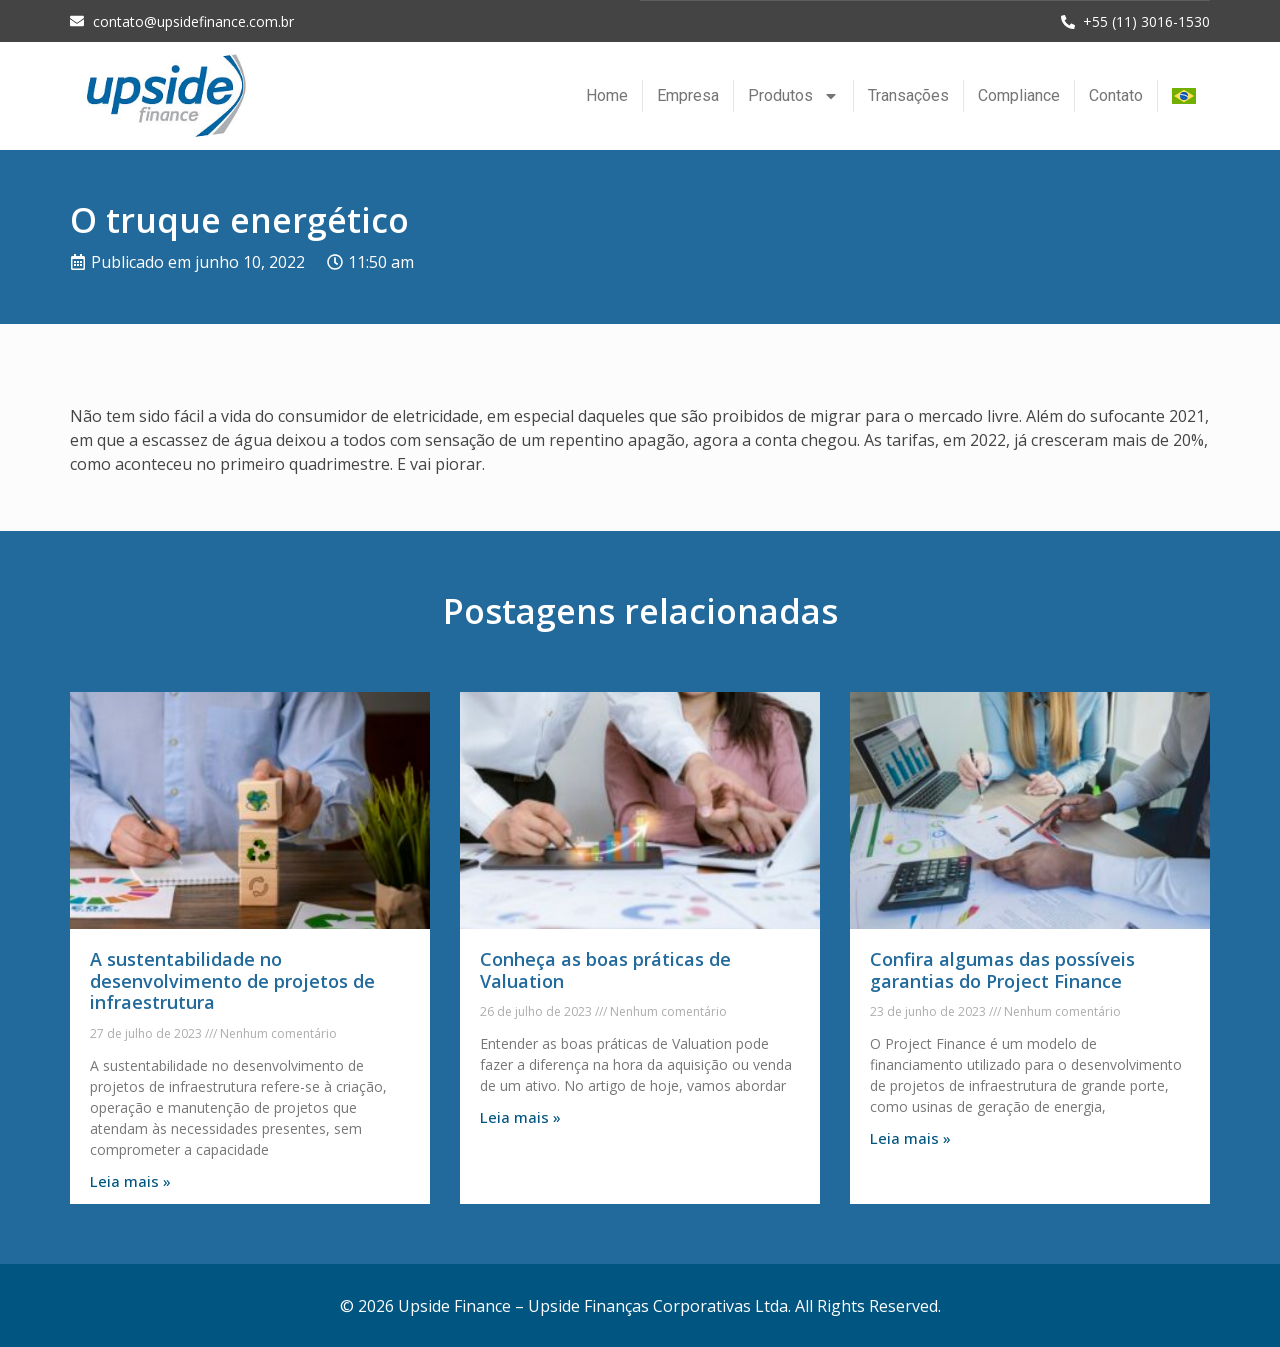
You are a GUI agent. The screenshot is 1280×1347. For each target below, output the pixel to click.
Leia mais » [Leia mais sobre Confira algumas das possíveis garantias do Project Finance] (910, 1137)
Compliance (1019, 94)
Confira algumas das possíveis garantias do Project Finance (1002, 969)
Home (607, 94)
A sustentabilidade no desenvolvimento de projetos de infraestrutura (232, 979)
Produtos (793, 95)
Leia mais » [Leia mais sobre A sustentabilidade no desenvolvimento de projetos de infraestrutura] (130, 1180)
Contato (1116, 94)
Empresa (688, 94)
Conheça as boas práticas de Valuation (605, 969)
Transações (908, 94)
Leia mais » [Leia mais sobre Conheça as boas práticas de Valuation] (520, 1116)
